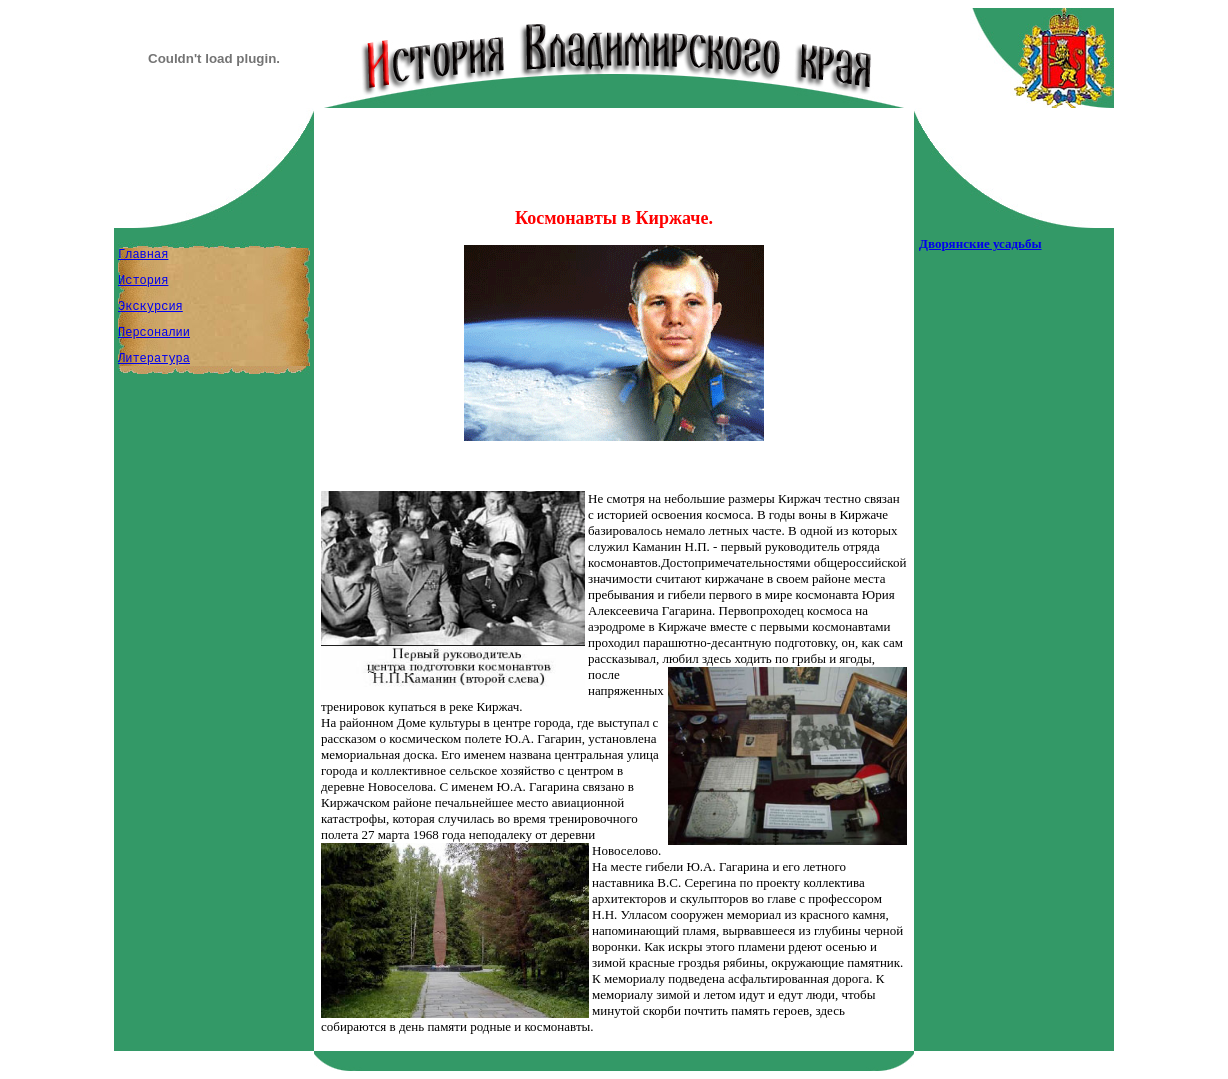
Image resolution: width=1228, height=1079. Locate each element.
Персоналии (154, 333)
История (143, 281)
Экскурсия (150, 307)
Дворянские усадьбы (980, 243)
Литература (154, 359)
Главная (143, 255)
